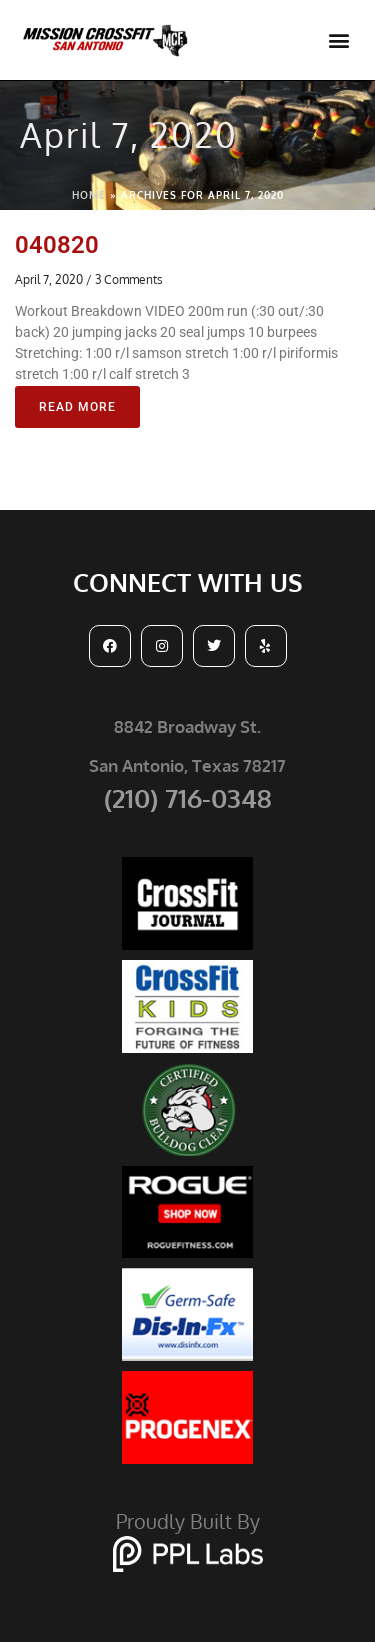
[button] (338, 40)
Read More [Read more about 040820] (77, 407)
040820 (57, 245)
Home (89, 195)
